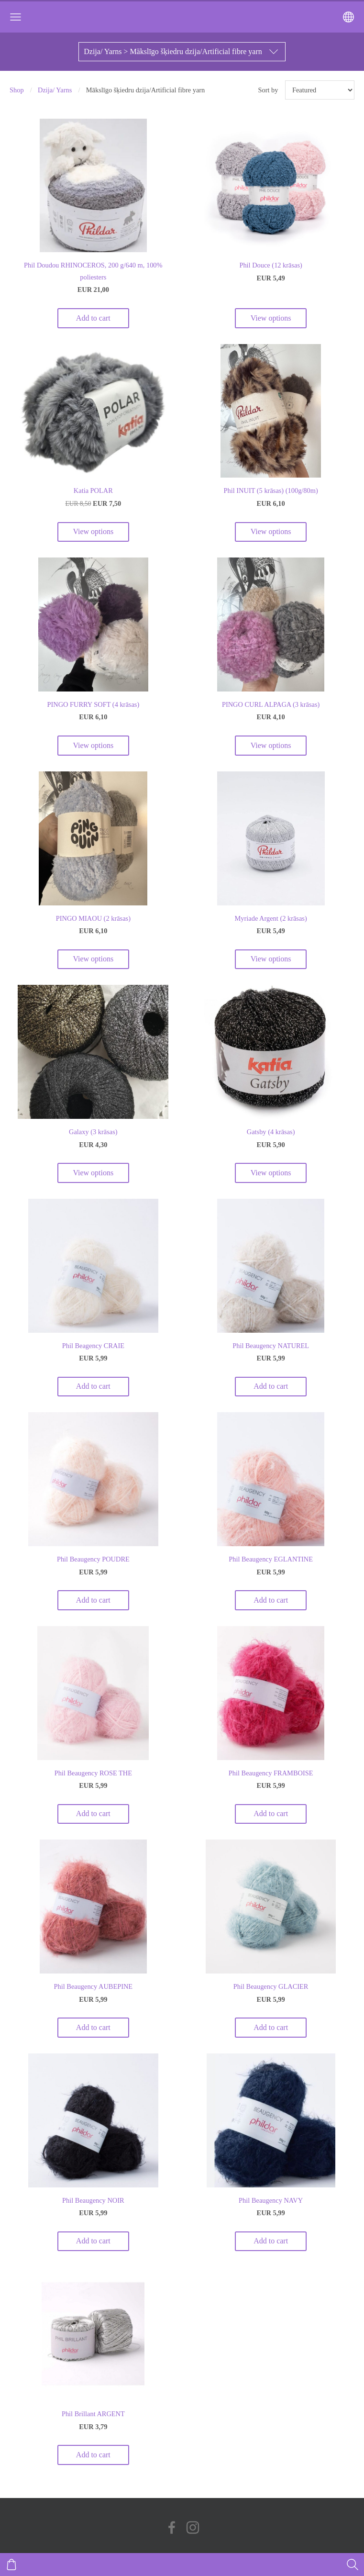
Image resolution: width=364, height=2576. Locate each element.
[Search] (352, 2564)
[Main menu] (15, 17)
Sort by (268, 90)
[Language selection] (348, 17)
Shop (17, 90)
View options (271, 318)
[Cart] (11, 2564)
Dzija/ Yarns (55, 90)
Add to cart (93, 318)
